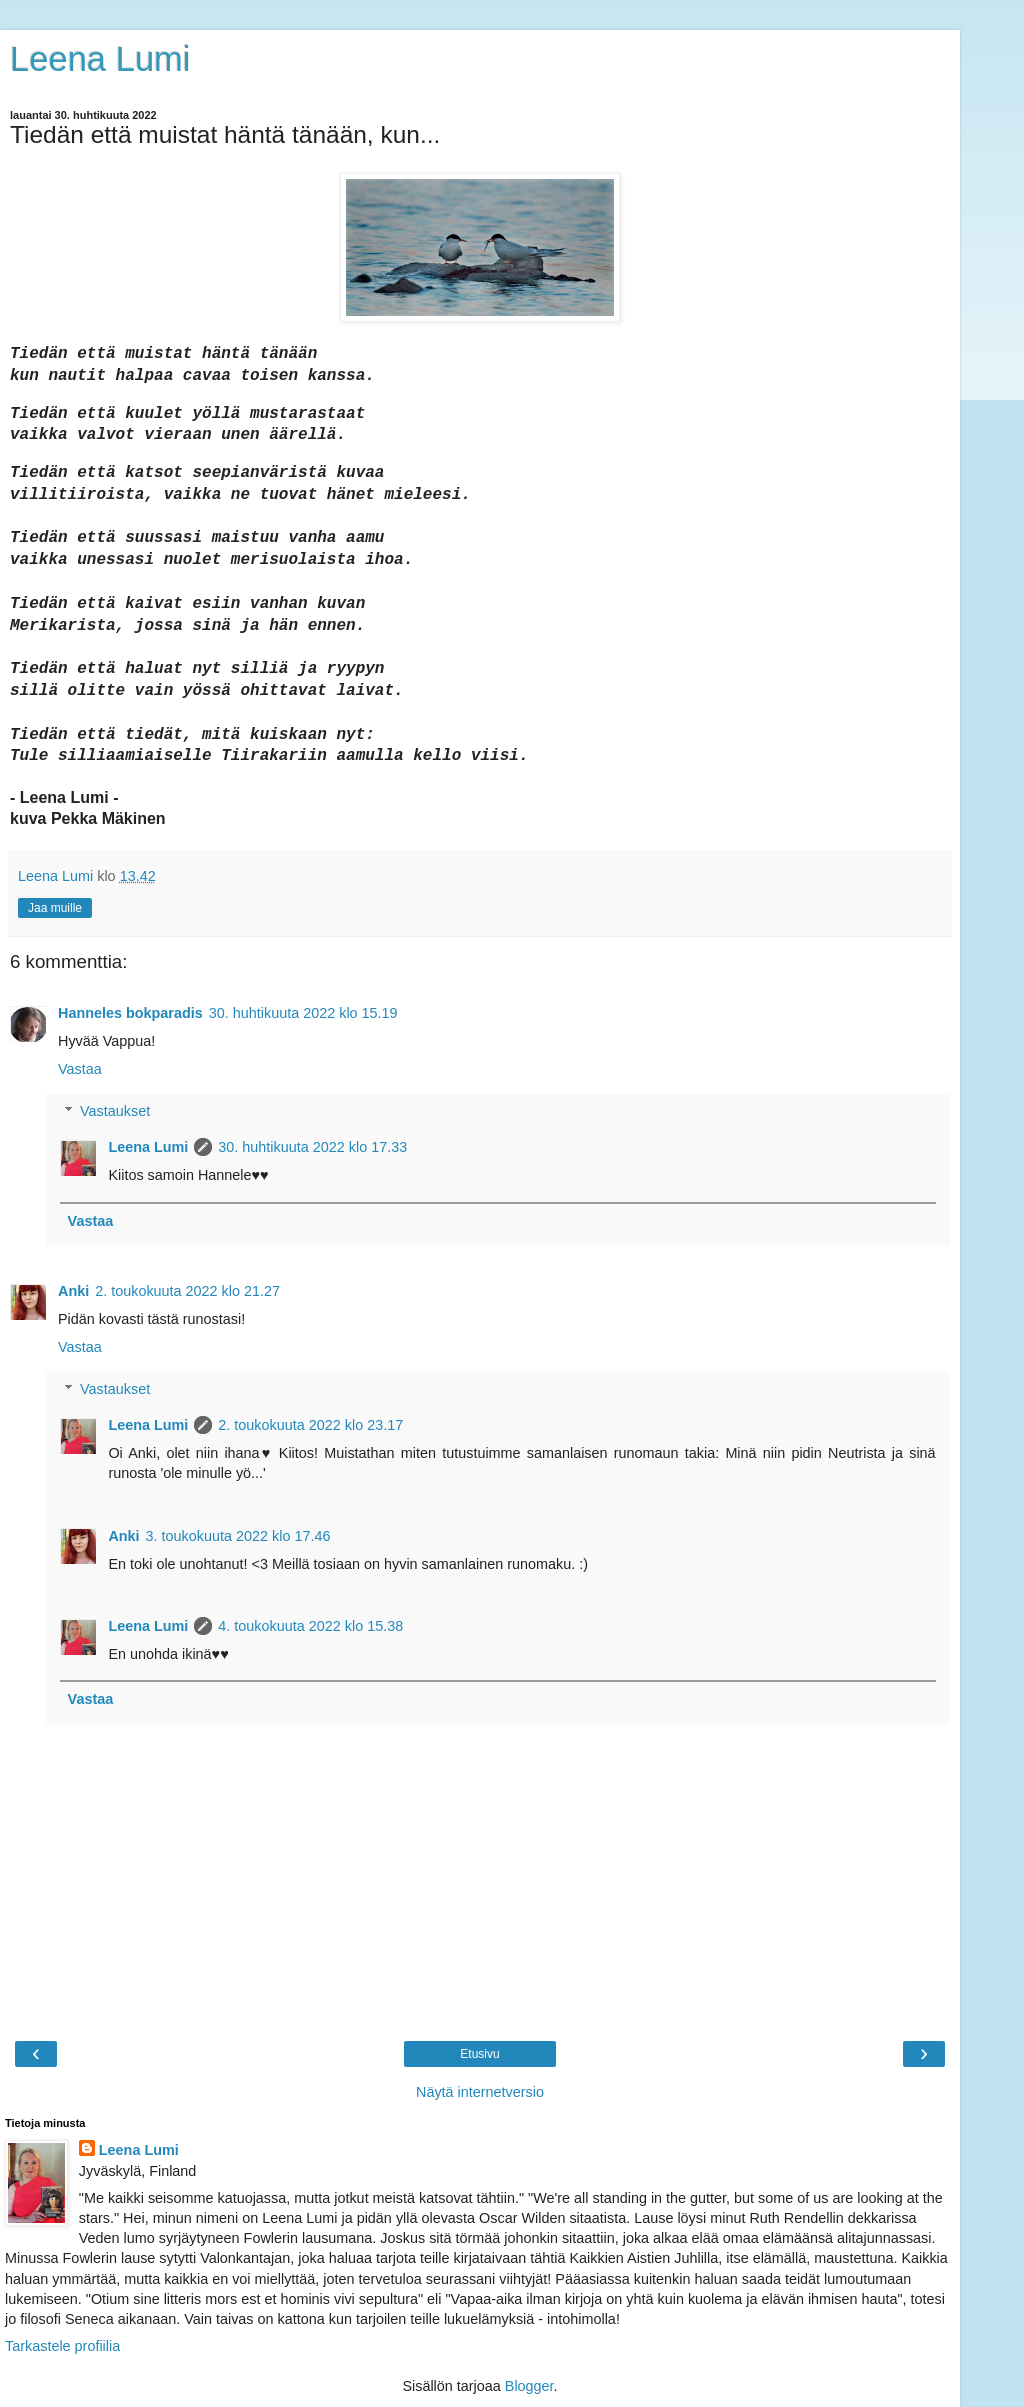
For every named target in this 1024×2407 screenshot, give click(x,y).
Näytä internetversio (480, 2092)
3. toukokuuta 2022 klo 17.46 (238, 1536)
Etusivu (479, 2054)
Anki (73, 1291)
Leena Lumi (100, 59)
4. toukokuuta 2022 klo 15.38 (310, 1626)
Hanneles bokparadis (130, 1013)
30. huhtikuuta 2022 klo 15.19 (303, 1013)
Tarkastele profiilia (62, 2346)
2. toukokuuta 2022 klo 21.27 (187, 1291)
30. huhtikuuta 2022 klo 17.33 (312, 1147)
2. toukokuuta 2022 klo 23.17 (310, 1425)
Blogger (529, 2386)
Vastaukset (115, 1111)
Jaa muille (55, 908)
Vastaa (80, 1069)
